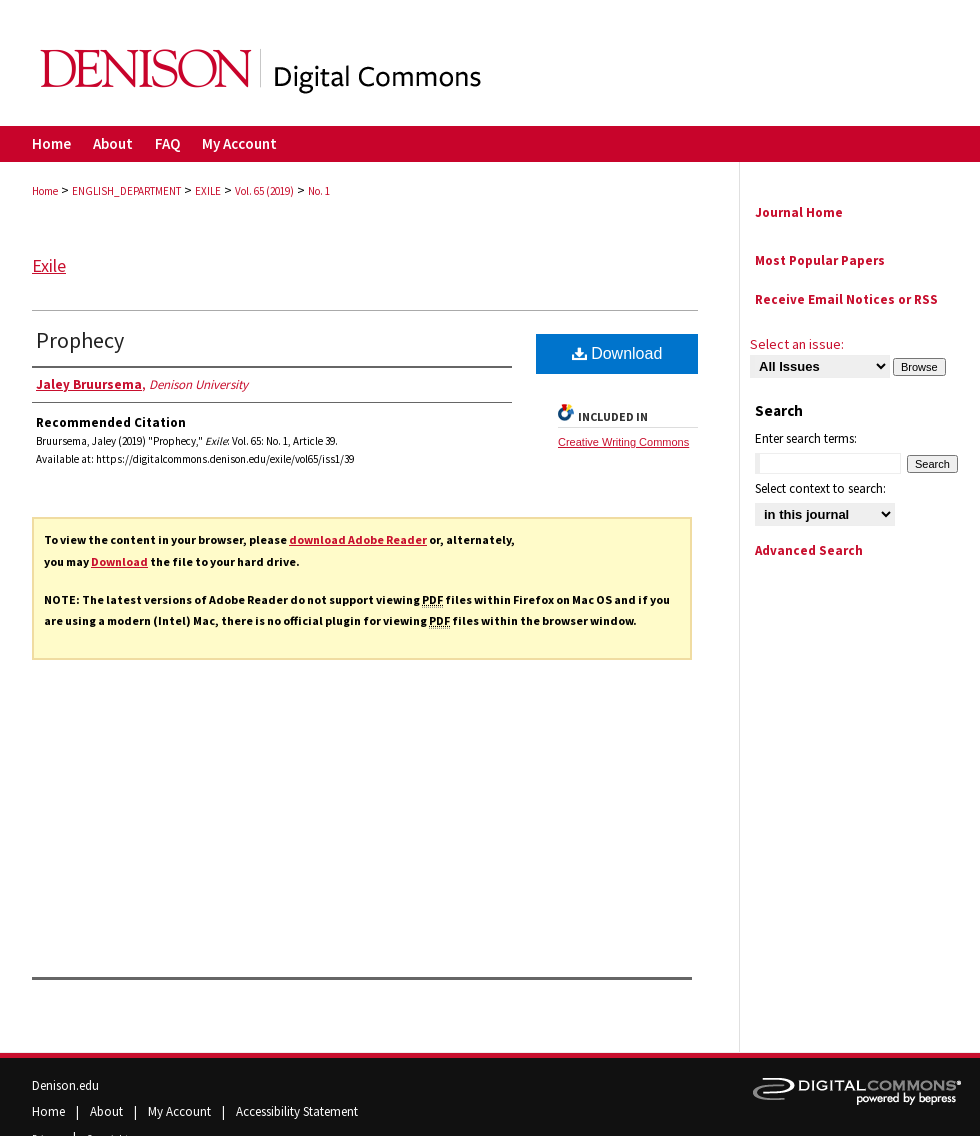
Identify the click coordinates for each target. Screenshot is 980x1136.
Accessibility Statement (297, 1111)
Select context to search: (820, 488)
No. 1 (319, 191)
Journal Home (799, 212)
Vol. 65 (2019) (264, 191)
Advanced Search (809, 550)
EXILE (208, 191)
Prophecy (80, 340)
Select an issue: (797, 344)
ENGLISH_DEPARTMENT (126, 191)
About (108, 1111)
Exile (49, 265)
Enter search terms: (806, 438)
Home (45, 191)
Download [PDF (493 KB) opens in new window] (617, 353)
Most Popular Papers (820, 260)
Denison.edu (65, 1085)
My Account (181, 1111)
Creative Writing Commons (623, 442)
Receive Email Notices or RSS (846, 299)
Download (119, 561)
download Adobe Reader (358, 539)
